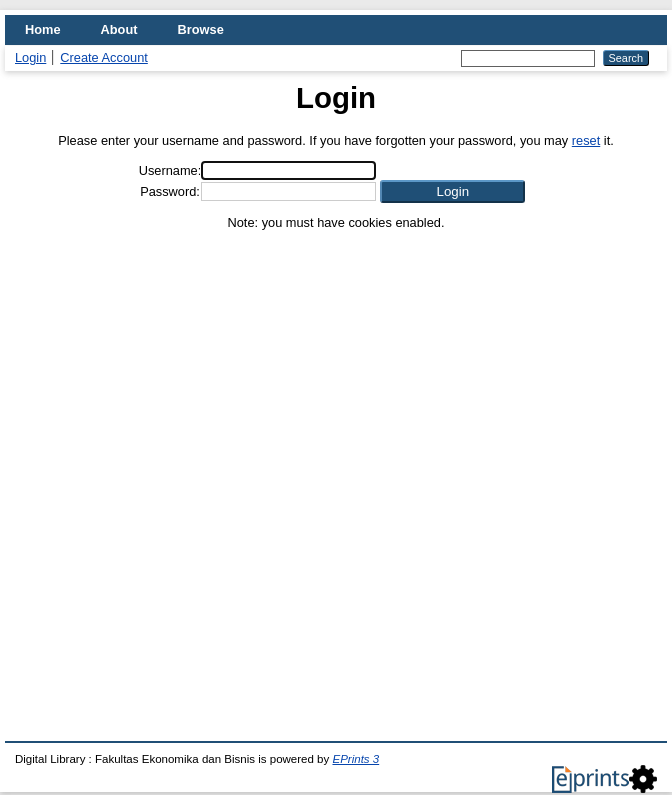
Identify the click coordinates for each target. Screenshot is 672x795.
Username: (170, 170)
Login (30, 57)
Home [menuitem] (43, 29)
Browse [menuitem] (201, 29)
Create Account (104, 57)
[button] (452, 191)
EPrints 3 (355, 759)
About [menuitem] (119, 29)
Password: (170, 191)
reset (586, 140)
